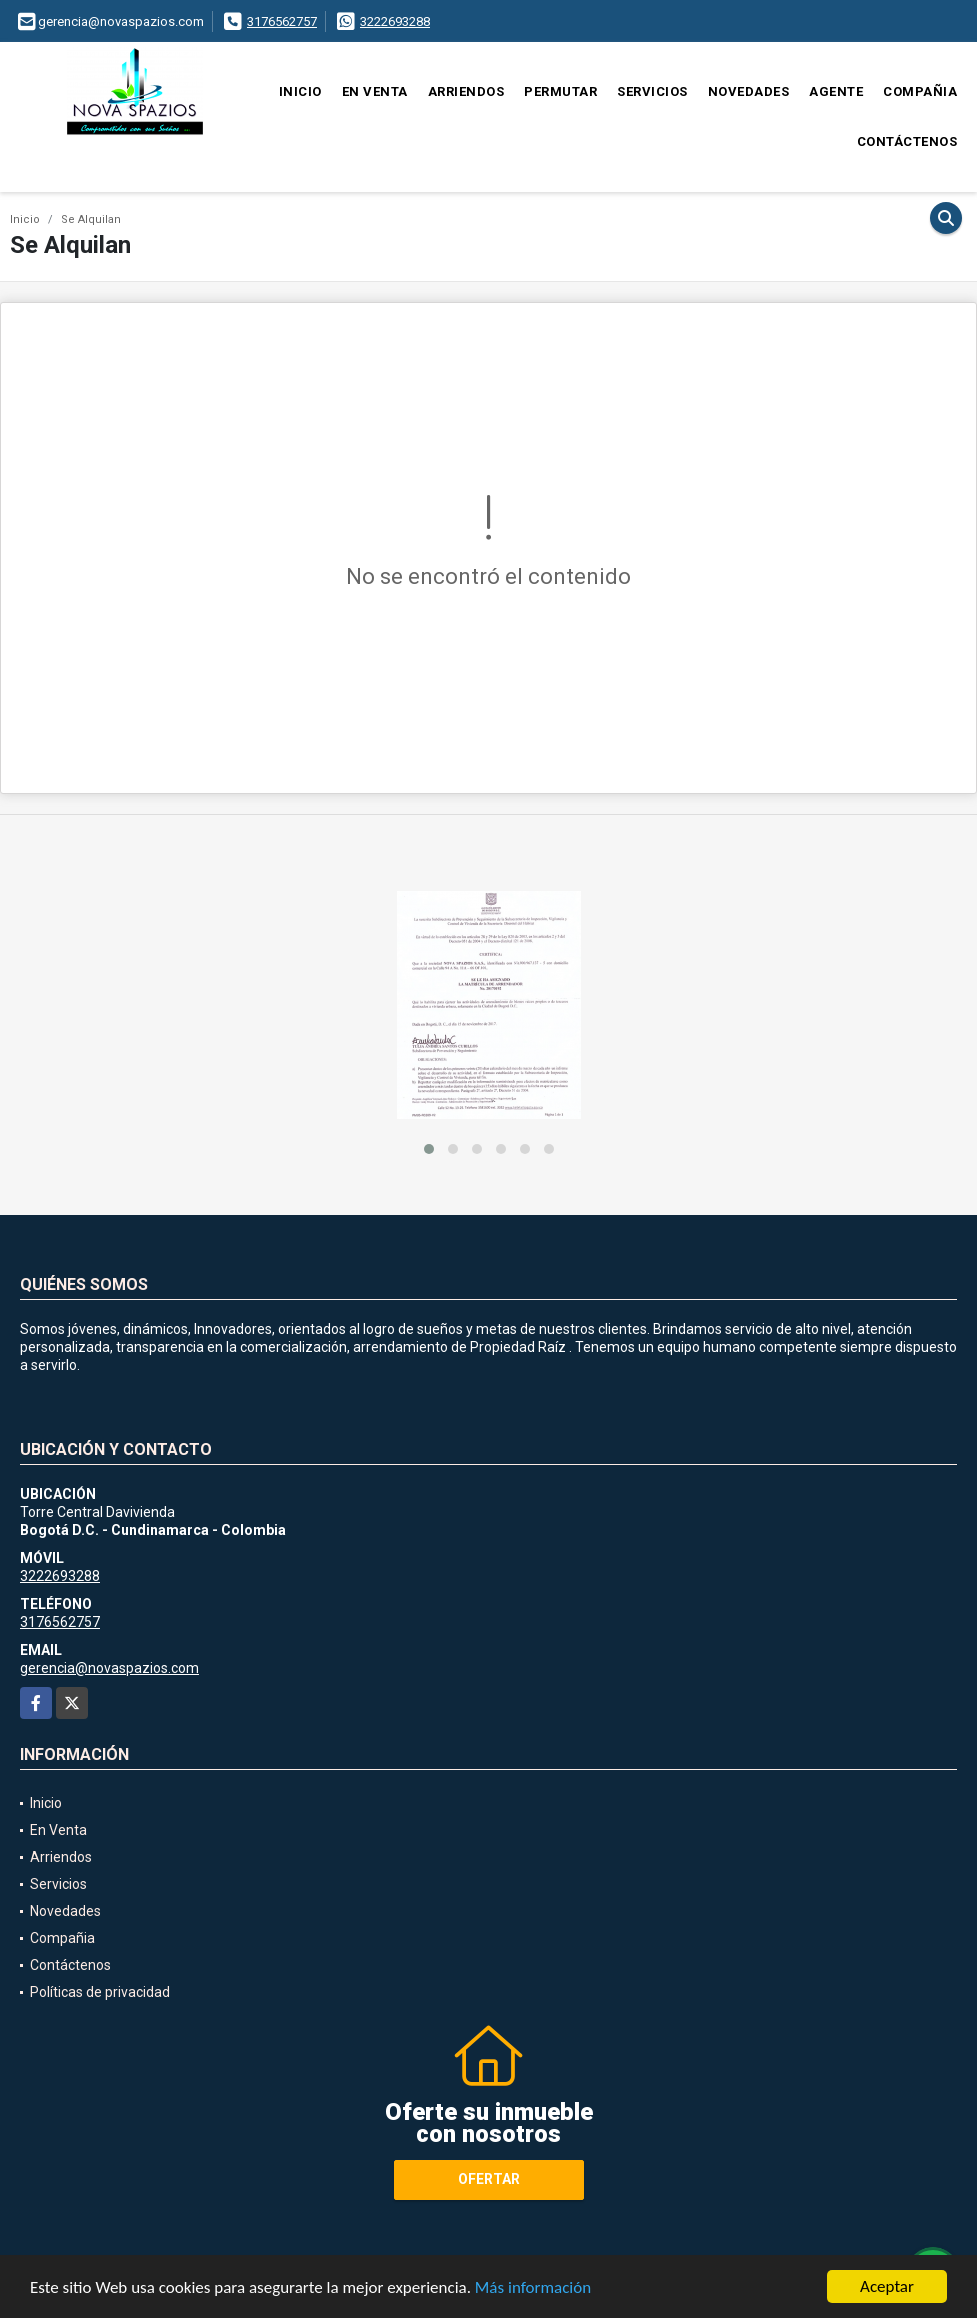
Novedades (749, 91)
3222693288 (395, 21)
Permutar (560, 91)
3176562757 (282, 21)
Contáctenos (907, 141)
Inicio (300, 91)
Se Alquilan (91, 219)
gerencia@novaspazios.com (109, 1668)
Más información (533, 2287)
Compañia (920, 91)
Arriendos (466, 91)
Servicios (652, 91)
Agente (836, 91)
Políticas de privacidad (100, 1992)
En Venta (375, 91)
